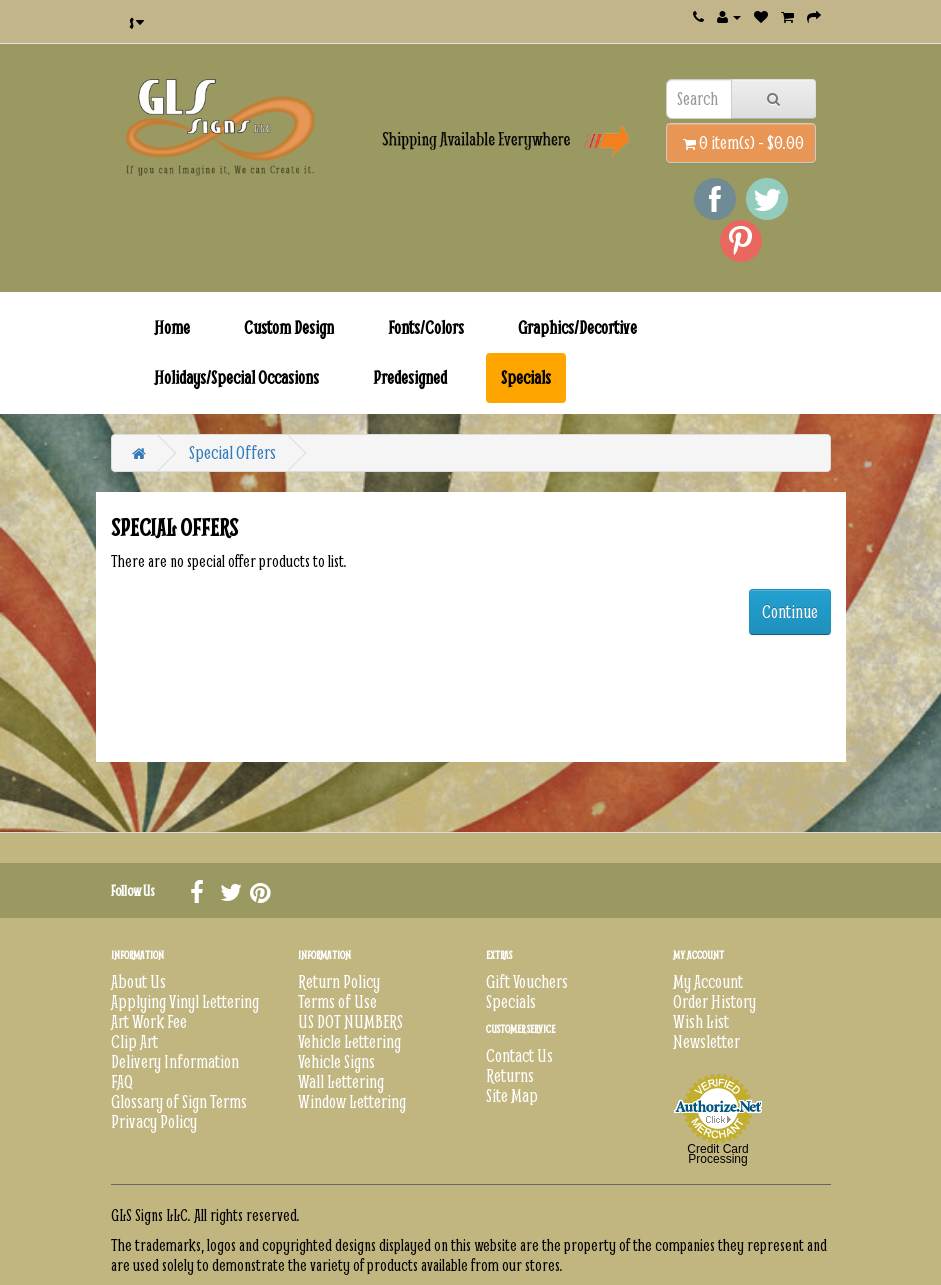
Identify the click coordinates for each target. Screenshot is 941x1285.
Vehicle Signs (336, 1061)
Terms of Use (337, 1001)
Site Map (512, 1095)
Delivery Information (175, 1061)
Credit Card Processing (717, 1154)
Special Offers (232, 452)
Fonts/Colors (426, 327)
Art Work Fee (149, 1021)
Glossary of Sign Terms (179, 1101)
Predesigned (410, 377)
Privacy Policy (154, 1121)
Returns (510, 1075)
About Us (138, 981)
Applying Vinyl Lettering (185, 1001)
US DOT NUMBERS (350, 1021)
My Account (708, 981)
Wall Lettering (341, 1081)
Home (172, 327)
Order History (714, 1001)
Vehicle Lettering (349, 1041)
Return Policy (339, 981)
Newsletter (706, 1041)
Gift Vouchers (527, 981)
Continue (790, 611)
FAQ (122, 1081)
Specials (526, 377)
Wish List (701, 1021)
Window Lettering (352, 1101)
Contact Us (519, 1055)
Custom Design (289, 327)
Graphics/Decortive (577, 327)
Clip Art (134, 1041)
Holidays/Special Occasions (236, 377)
